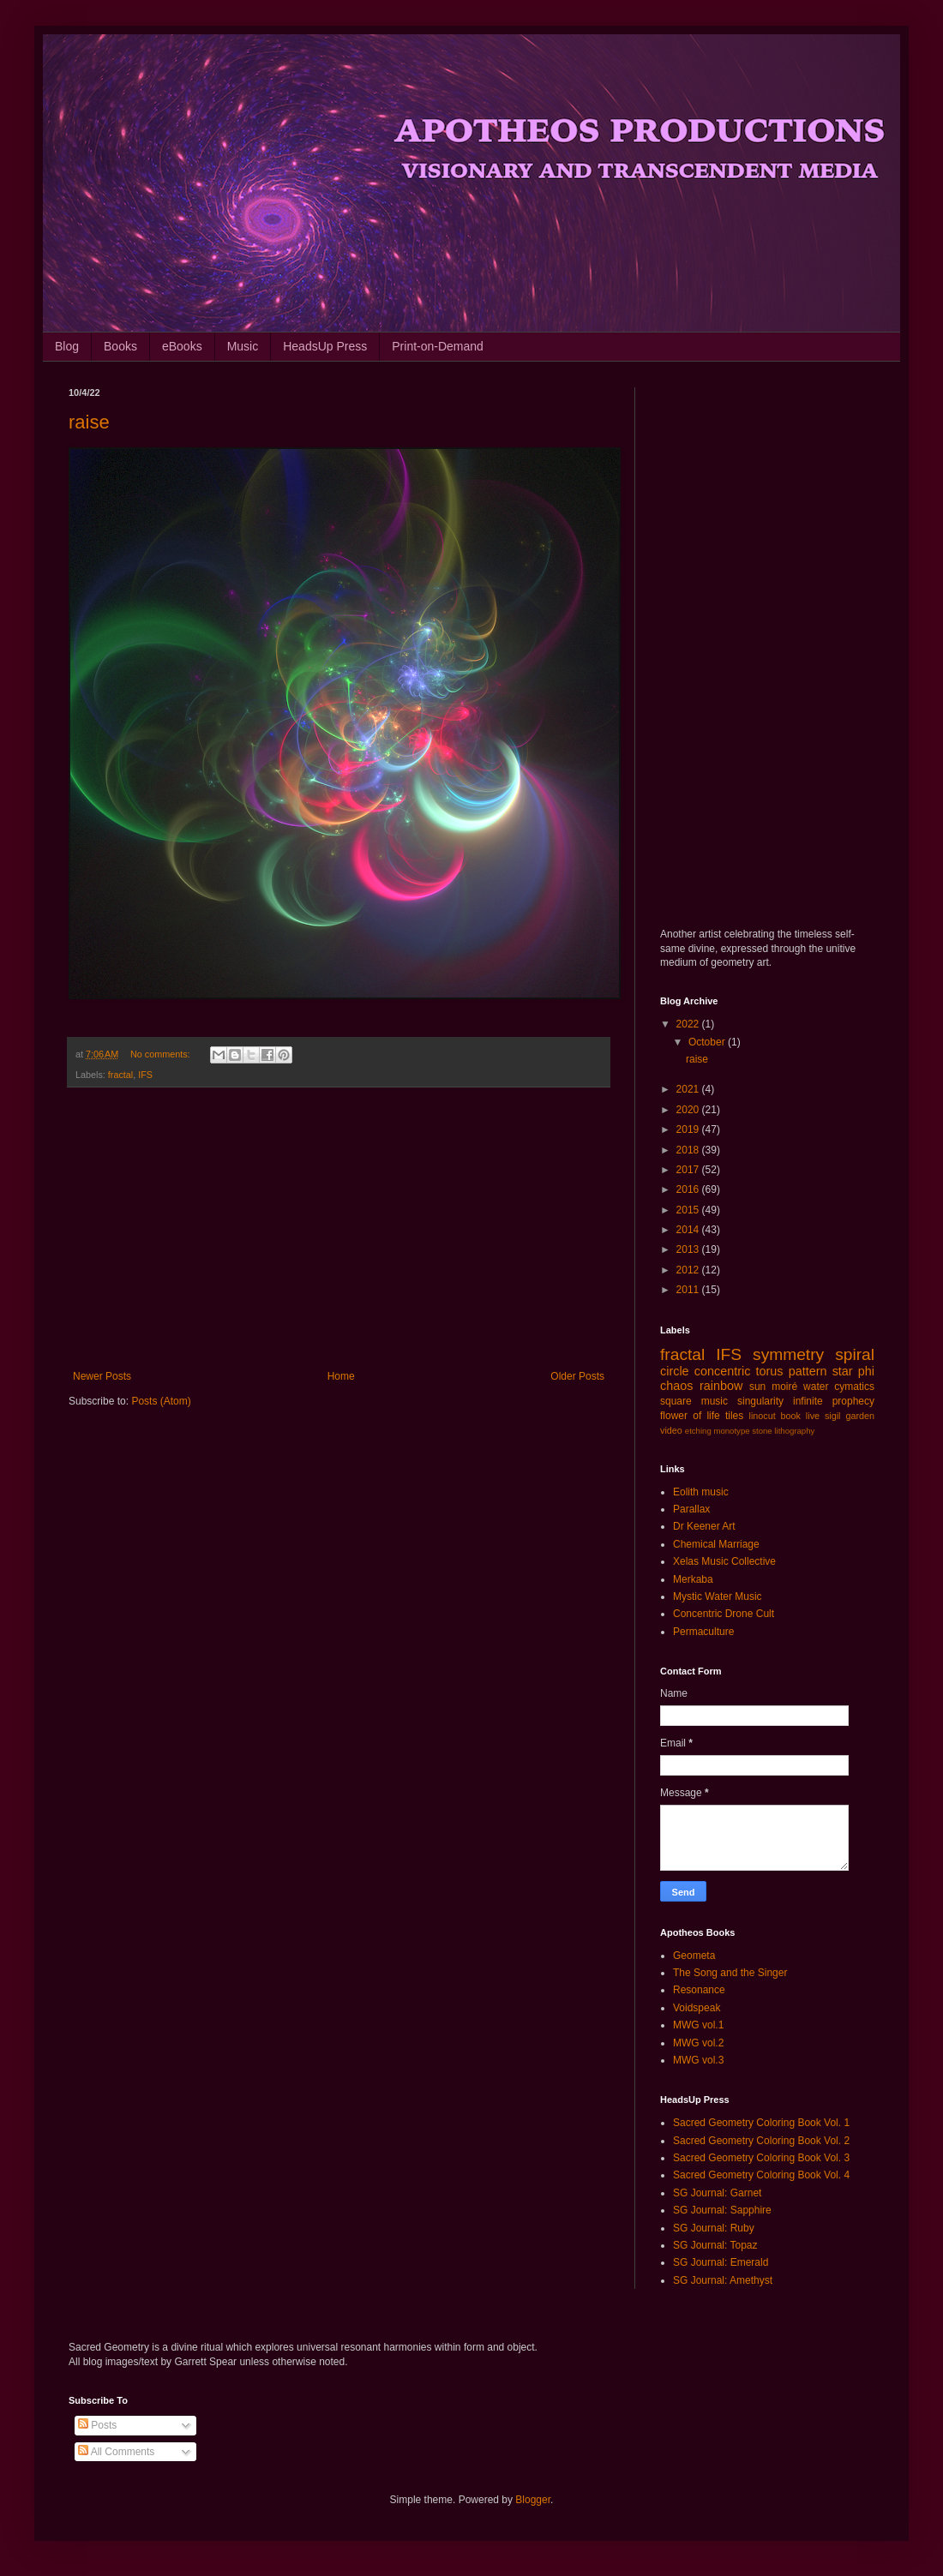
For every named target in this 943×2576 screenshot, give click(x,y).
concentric (722, 1371)
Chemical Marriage (716, 1544)
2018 (689, 1150)
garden (859, 1416)
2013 (689, 1249)
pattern (808, 1371)
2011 (689, 1290)
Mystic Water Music (717, 1597)
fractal (120, 1074)
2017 (689, 1170)
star (842, 1371)
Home (341, 1376)
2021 (689, 1089)
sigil (833, 1416)
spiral (854, 1354)
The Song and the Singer (730, 1973)
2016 (689, 1189)
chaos (676, 1386)
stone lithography (783, 1430)
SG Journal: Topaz (715, 2245)
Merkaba (693, 1579)
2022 (689, 1024)
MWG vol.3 (698, 2060)
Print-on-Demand (438, 346)
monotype (731, 1430)
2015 (689, 1210)
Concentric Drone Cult (723, 1614)
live (813, 1416)
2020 (689, 1110)
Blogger (532, 2500)
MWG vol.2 (698, 2043)
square (676, 1401)
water (815, 1387)
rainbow (721, 1386)
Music (243, 346)
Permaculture (703, 1632)
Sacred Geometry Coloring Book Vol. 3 (761, 2158)
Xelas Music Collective (724, 1561)
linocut (762, 1416)
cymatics (854, 1387)
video (671, 1430)
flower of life (690, 1416)
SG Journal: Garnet (717, 2193)
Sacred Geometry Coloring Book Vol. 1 (761, 2123)
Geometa (694, 1956)
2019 (689, 1129)
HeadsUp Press (325, 346)
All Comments (116, 2452)
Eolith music (701, 1492)
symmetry (788, 1354)
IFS (145, 1074)
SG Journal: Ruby (713, 2228)
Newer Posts (102, 1376)
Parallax (691, 1509)
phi (866, 1371)
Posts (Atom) (160, 1401)
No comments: (161, 1054)
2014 (689, 1230)
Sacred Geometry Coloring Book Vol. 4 (761, 2175)
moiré (784, 1387)
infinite (808, 1401)
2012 (689, 1270)
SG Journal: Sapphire (722, 2210)
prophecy (853, 1401)
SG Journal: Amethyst (722, 2280)
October (708, 1042)
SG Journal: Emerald (720, 2262)
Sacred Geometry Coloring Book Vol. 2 (761, 2141)
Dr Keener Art (704, 1526)
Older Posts (577, 1376)
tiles (734, 1416)
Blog (67, 346)
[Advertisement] (339, 1229)
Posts (97, 2425)
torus (770, 1371)
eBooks (182, 346)
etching (698, 1430)
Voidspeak (696, 2008)
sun (757, 1387)
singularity (760, 1401)
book (791, 1416)
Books (120, 346)
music (714, 1401)
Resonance (699, 1990)
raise (89, 422)
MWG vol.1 (698, 2025)
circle (674, 1371)
